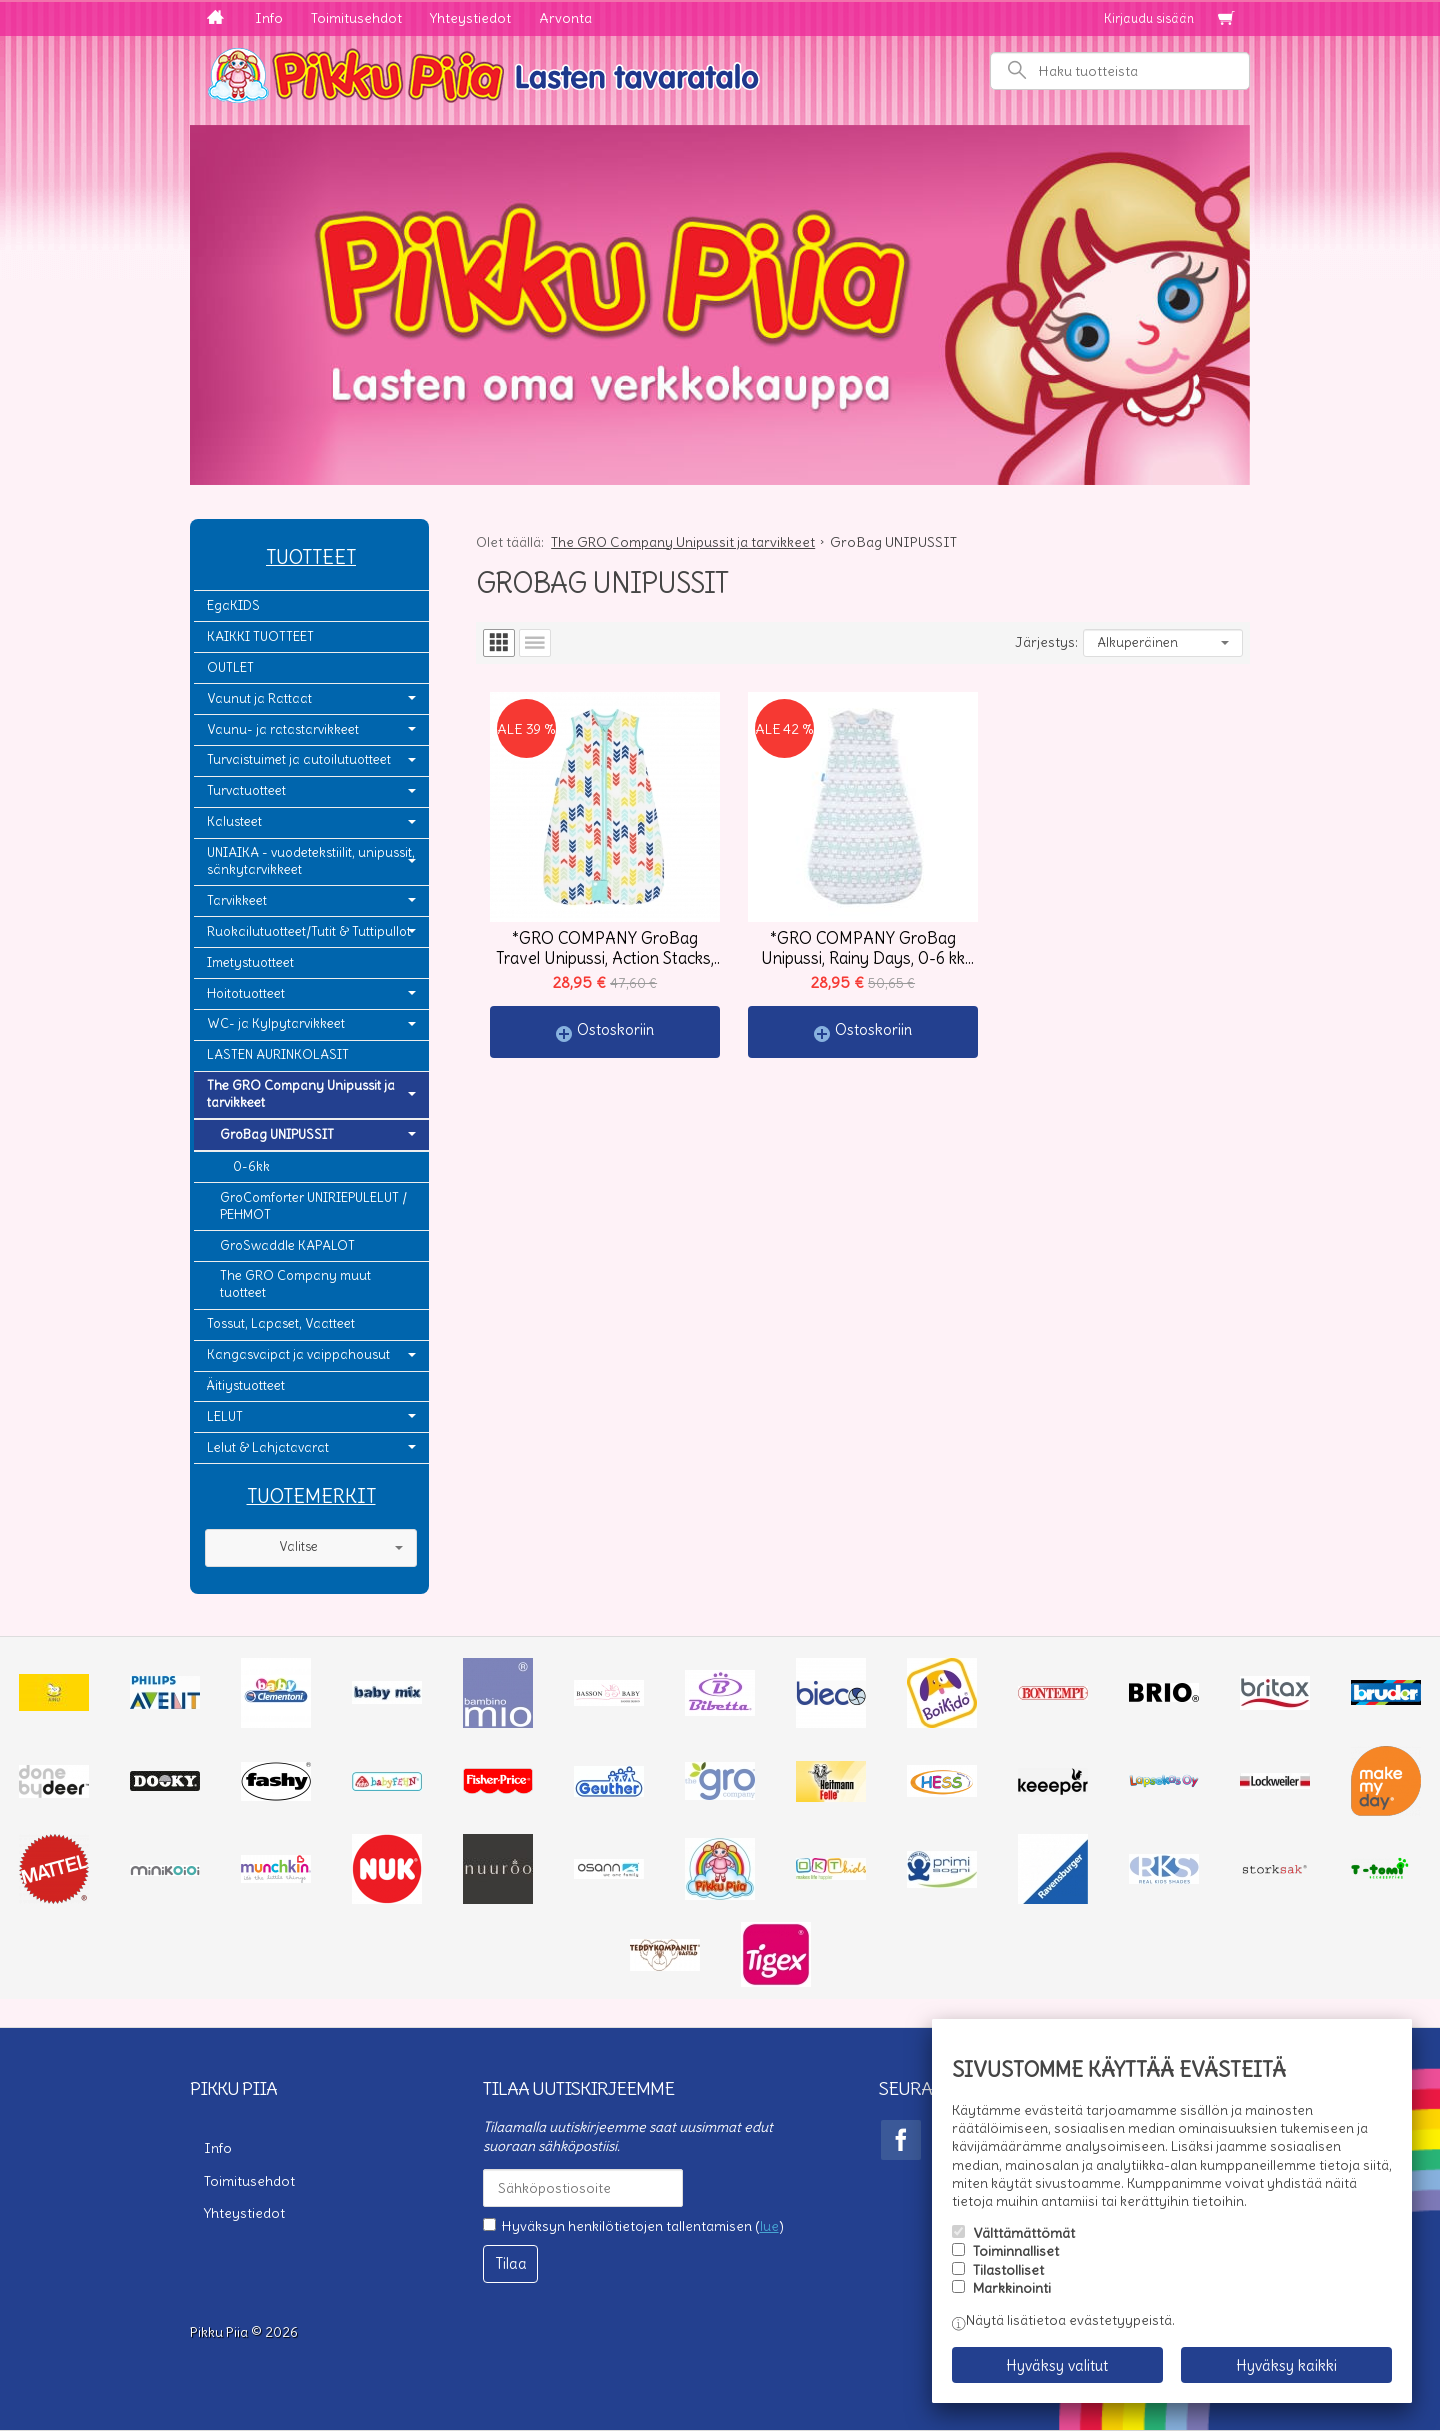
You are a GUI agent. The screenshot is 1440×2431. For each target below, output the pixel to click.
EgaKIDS (233, 605)
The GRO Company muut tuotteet (295, 1284)
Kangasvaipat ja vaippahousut (298, 1354)
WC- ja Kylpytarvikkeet (276, 1023)
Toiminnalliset (1016, 2251)
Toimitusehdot (356, 18)
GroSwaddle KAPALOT (287, 1245)
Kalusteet (234, 821)
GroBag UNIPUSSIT (277, 1134)
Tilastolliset (1008, 2270)
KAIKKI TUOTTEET (260, 636)
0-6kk (251, 1166)
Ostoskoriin (615, 1029)
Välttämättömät (1024, 2233)
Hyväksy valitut (1057, 2365)
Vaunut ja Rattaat (259, 698)
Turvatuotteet (246, 790)
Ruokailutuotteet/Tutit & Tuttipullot (309, 931)
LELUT (225, 1416)
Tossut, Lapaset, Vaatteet (281, 1323)
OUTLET (230, 667)
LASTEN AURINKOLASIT (278, 1054)
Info (269, 18)
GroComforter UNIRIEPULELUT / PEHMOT (313, 1206)
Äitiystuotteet (246, 1385)
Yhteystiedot (470, 18)
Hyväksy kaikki (1286, 2365)
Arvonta (565, 18)
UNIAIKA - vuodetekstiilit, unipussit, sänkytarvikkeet (311, 861)
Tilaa (511, 2263)
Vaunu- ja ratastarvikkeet (283, 729)
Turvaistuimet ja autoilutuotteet (299, 759)
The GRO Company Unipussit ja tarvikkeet (301, 1094)
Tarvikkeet (237, 900)
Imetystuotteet (250, 962)
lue (769, 2226)
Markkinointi (1012, 2288)
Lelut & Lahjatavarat (268, 1447)
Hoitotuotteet (246, 993)
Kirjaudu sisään (1149, 18)
